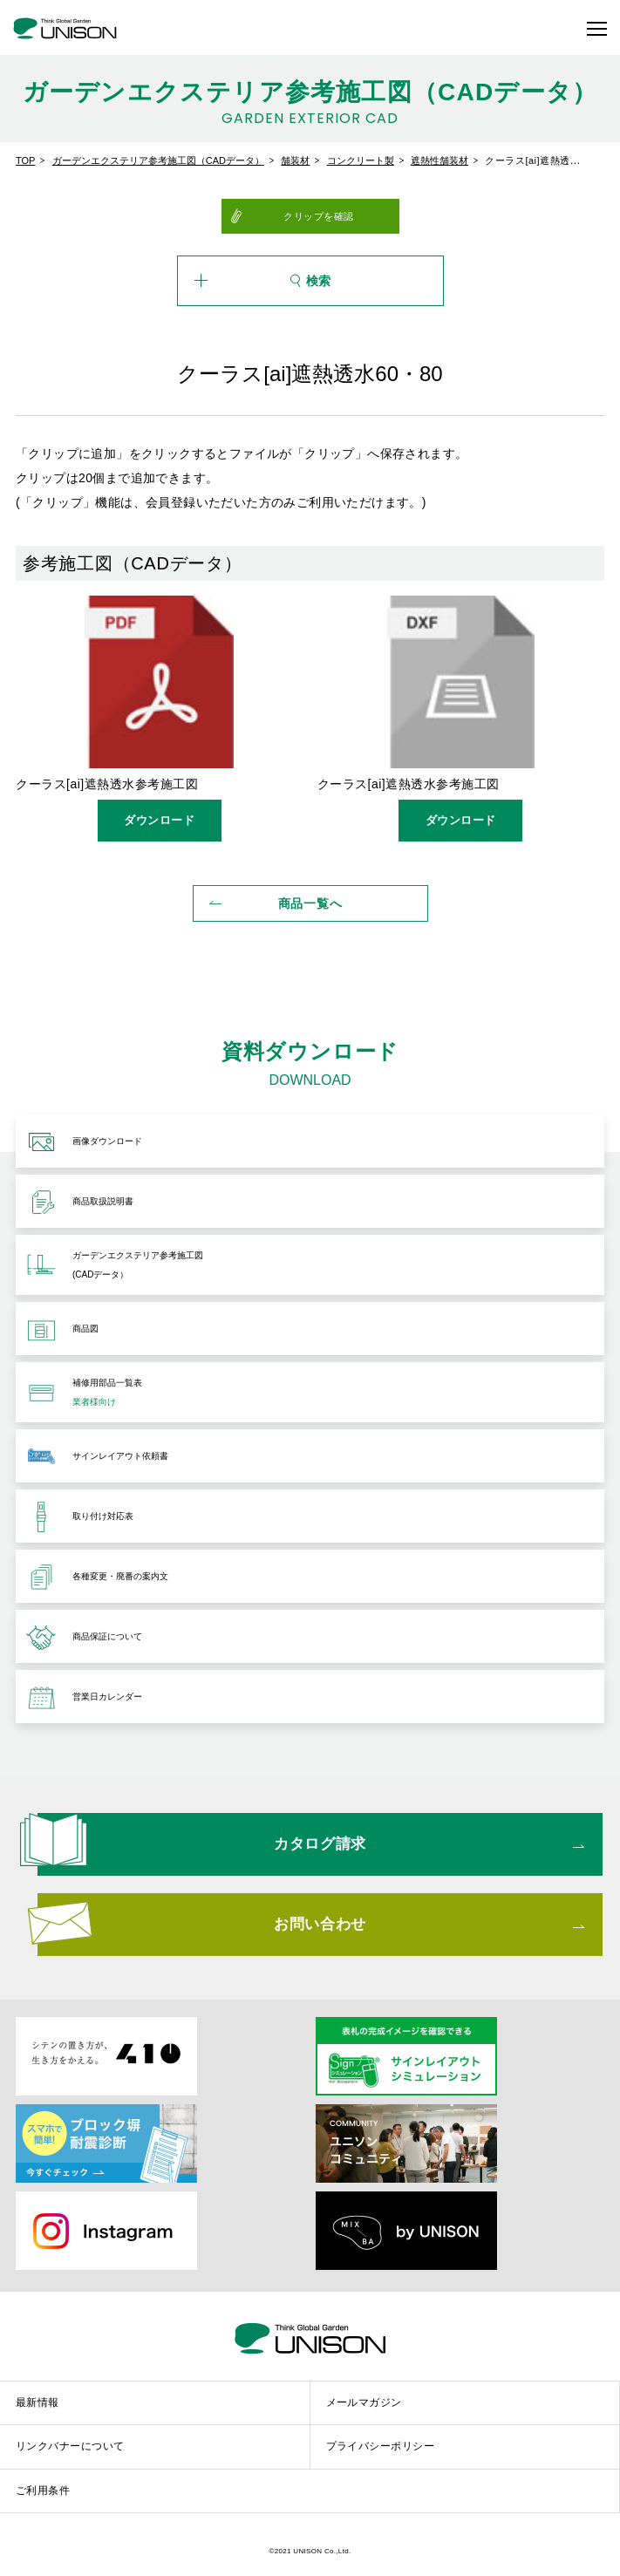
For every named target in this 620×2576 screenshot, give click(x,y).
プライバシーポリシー (380, 2446)
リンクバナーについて (70, 2446)
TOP (25, 160)
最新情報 (37, 2402)
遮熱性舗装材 (439, 160)
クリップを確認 (318, 216)
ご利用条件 (43, 2490)
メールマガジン (364, 2402)
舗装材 (295, 160)
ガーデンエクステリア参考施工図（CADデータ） (158, 160)
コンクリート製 (360, 160)
